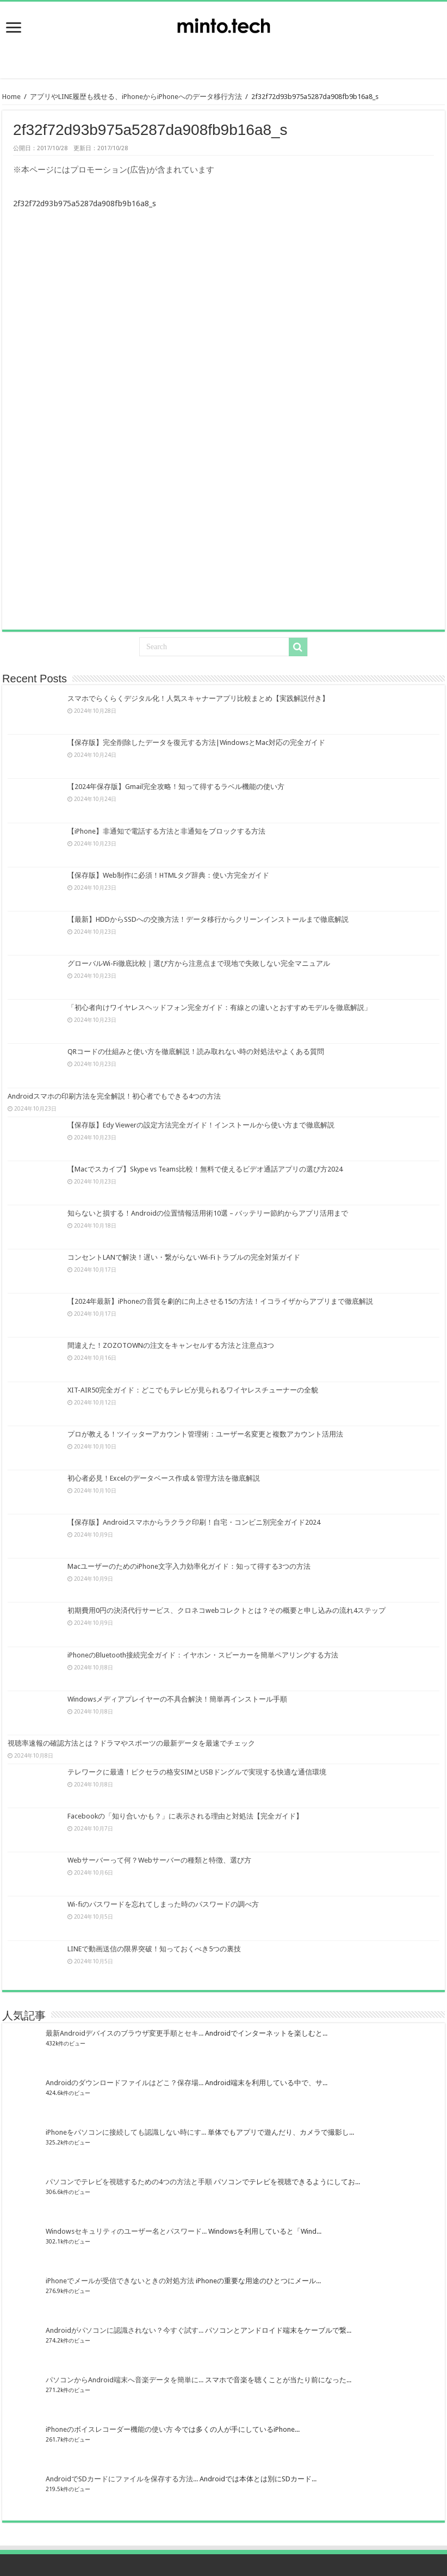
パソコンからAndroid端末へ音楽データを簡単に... (124, 2380)
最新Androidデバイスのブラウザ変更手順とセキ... (124, 2033)
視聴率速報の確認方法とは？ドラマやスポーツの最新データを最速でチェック (131, 1743)
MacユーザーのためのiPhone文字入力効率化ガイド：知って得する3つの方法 (189, 1566)
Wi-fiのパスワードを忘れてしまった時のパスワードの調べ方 (163, 1904)
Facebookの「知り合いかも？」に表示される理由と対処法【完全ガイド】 (185, 1816)
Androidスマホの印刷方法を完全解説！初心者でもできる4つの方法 (114, 1096)
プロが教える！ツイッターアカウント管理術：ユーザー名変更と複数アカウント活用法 (205, 1434)
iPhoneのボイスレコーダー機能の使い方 (109, 2429)
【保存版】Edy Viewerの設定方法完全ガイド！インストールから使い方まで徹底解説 (200, 1125)
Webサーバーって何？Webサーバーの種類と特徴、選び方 (159, 1860)
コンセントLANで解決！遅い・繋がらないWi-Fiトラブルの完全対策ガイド (183, 1257)
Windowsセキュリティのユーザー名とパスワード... (126, 2231)
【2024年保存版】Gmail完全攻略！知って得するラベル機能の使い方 (175, 786)
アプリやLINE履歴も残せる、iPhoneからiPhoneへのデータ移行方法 (136, 97)
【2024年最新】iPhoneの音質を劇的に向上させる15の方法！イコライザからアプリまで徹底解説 (220, 1301)
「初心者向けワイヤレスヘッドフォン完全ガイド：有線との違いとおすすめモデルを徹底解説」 (219, 1007)
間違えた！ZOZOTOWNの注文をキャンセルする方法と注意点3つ (170, 1345)
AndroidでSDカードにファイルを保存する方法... (122, 2479)
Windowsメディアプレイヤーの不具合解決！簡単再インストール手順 (177, 1699)
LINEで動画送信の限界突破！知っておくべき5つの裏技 (154, 1949)
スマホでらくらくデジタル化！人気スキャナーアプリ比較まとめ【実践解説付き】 (198, 698)
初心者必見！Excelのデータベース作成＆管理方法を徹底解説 (163, 1478)
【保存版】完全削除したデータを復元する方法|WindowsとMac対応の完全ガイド (196, 742)
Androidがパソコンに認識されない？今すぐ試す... (124, 2330)
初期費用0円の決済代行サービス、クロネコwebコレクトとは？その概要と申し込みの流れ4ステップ (226, 1610)
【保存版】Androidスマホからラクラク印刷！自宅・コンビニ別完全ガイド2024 (193, 1522)
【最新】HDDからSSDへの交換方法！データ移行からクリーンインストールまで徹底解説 (208, 919)
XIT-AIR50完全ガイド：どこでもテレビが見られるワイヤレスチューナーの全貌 (192, 1390)
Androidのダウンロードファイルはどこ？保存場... (124, 2083)
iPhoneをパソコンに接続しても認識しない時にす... (126, 2132)
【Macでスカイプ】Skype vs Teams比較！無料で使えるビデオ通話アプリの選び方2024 (205, 1169)
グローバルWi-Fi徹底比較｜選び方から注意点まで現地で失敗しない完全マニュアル (198, 963)
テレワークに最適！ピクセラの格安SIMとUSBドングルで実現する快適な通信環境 (196, 1772)
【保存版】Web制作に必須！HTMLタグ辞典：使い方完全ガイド (168, 875)
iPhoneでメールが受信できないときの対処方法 (120, 2281)
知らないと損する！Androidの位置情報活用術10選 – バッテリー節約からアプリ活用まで (207, 1213)
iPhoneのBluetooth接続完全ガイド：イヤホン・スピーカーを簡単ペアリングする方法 (202, 1655)
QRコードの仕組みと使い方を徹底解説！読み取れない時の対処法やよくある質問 (195, 1051)
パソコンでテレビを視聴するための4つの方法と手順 (129, 2182)
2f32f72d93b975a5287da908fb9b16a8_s (84, 203)
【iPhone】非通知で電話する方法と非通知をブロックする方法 (166, 831)
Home (11, 97)
